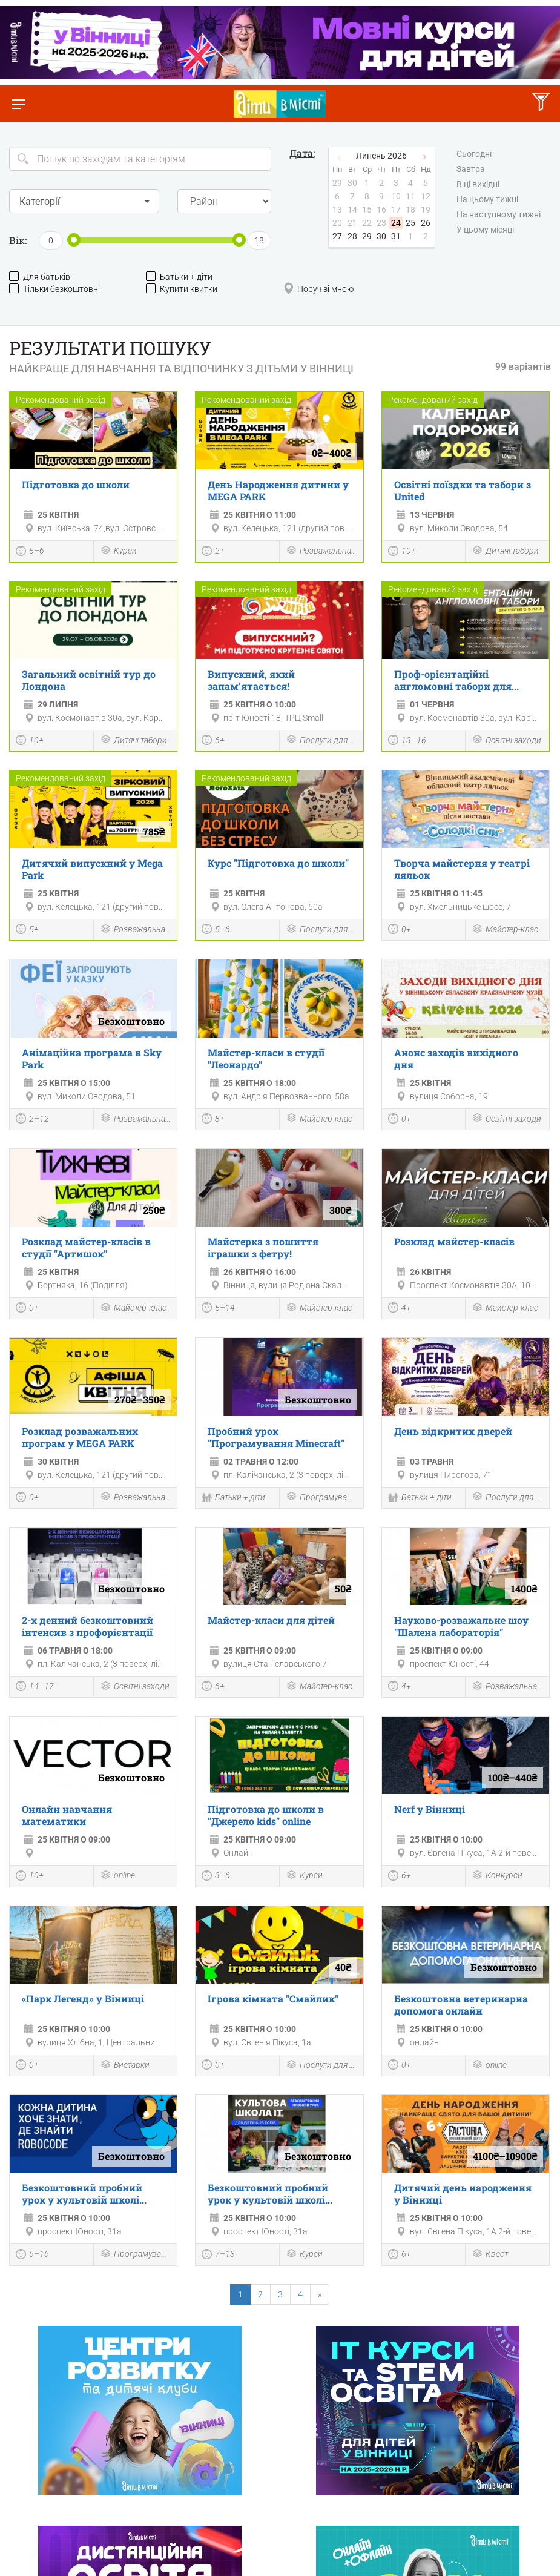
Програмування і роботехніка (321, 1498)
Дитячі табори (505, 551)
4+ (399, 1309)
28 (352, 236)
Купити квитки (181, 288)
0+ (399, 930)
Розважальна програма (321, 551)
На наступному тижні (498, 214)
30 (381, 236)
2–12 (32, 1120)
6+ (213, 741)
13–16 (407, 741)
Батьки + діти (179, 276)
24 (396, 223)
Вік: (18, 240)
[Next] (319, 2294)
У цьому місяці (485, 229)
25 (410, 223)
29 (367, 236)
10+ (402, 552)
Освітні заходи (506, 740)
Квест (490, 2255)
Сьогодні (474, 154)
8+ (213, 1120)
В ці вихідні (477, 184)
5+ (27, 930)
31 (396, 236)
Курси (118, 551)
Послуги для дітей (321, 740)
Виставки (125, 2066)
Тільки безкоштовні (54, 288)
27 (337, 236)
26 (425, 223)
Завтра (470, 169)
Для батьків (39, 276)
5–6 (30, 552)
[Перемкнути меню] (18, 103)
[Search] (140, 159)
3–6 (216, 1877)
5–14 (218, 1309)
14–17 (35, 1687)
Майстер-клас (505, 930)
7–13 (218, 2255)
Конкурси (497, 1876)
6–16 (32, 2255)
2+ (213, 552)
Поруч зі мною (318, 288)
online (117, 1876)
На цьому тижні (487, 199)
